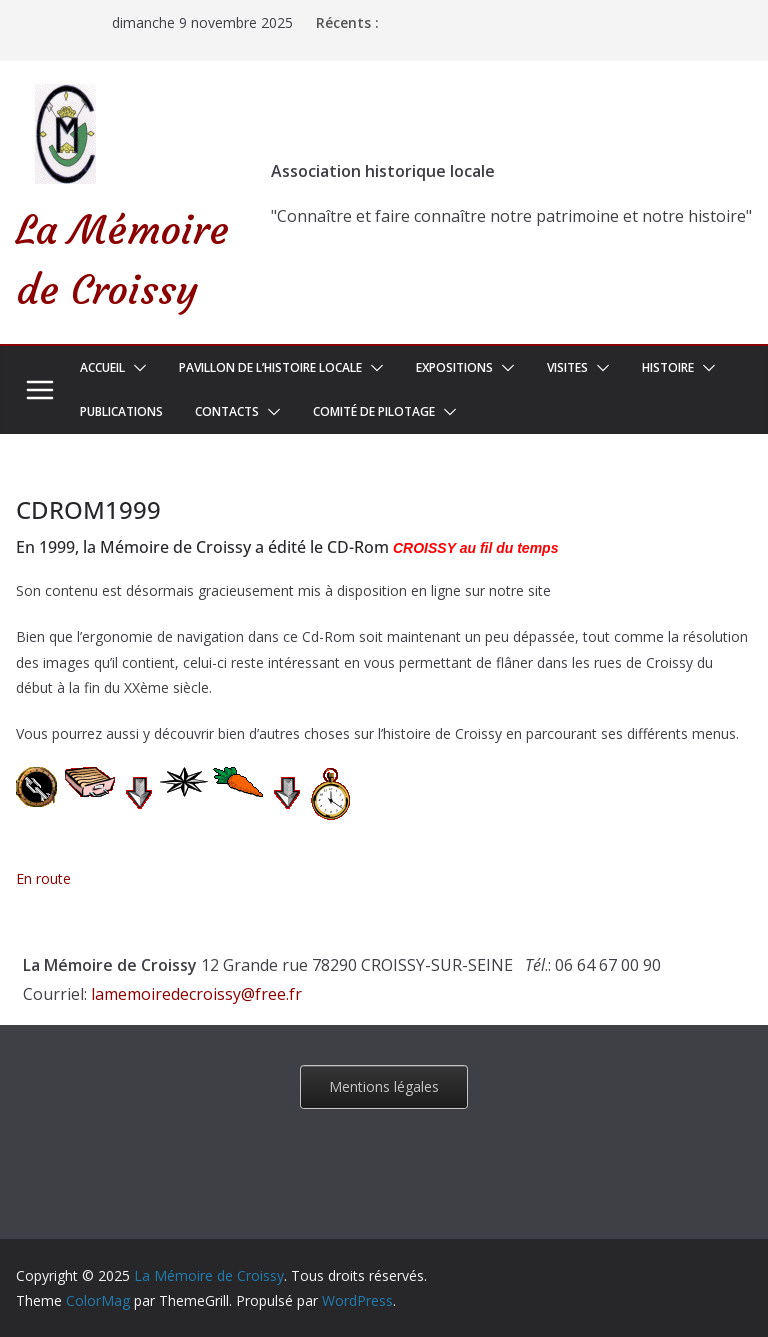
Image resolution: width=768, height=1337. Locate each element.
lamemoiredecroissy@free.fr (196, 994)
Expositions (454, 367)
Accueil (102, 367)
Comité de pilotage (374, 411)
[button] (136, 368)
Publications (121, 411)
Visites (567, 367)
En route (43, 878)
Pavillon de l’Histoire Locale (270, 367)
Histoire (668, 367)
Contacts (227, 411)
